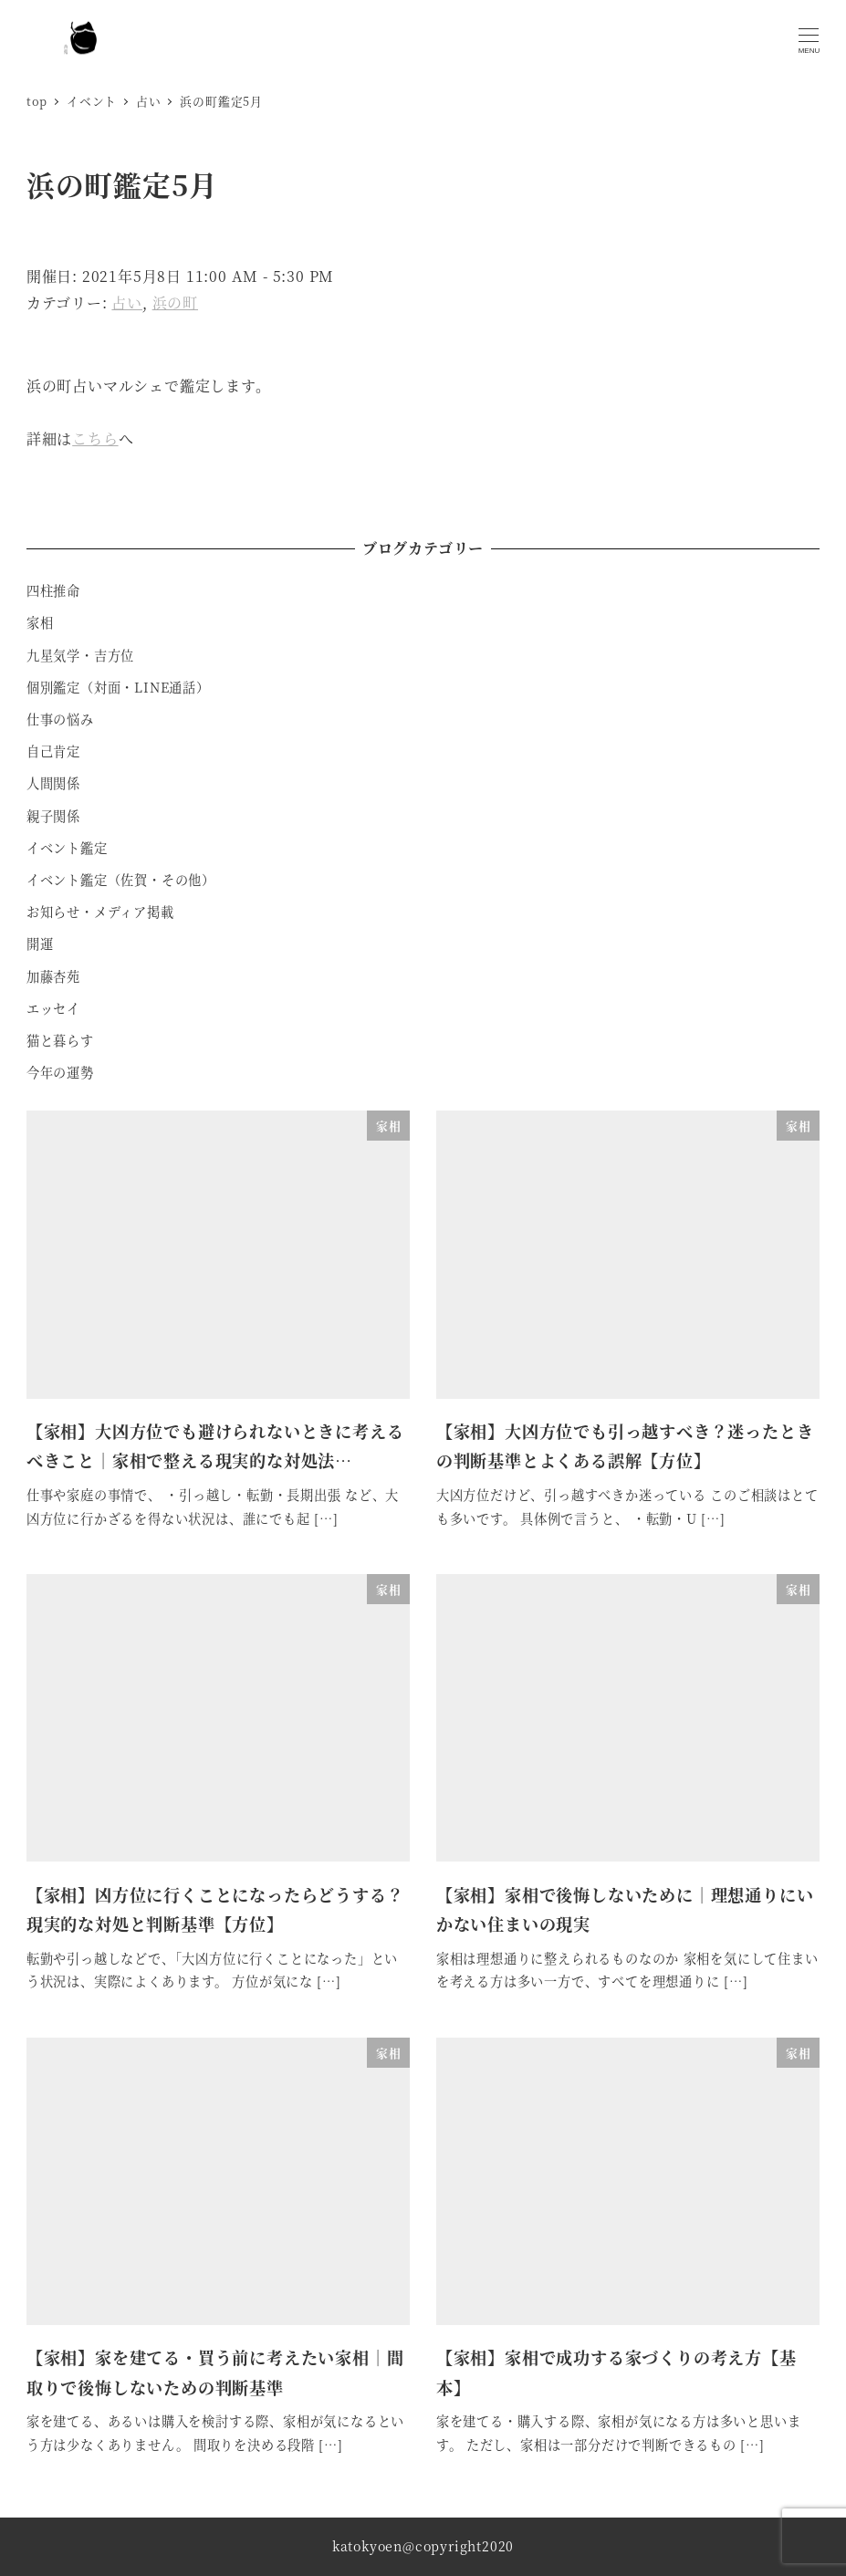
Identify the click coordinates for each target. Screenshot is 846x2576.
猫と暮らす (60, 1040)
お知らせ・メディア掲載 (100, 911)
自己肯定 (53, 751)
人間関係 (53, 783)
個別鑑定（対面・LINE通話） (118, 687)
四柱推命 (53, 590)
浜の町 (175, 302)
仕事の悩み (60, 719)
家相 (40, 622)
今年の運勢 (60, 1072)
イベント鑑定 (67, 848)
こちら (95, 438)
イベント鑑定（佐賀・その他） (120, 880)
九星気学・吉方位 (80, 655)
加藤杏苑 (53, 976)
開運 (40, 943)
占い (126, 302)
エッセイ (53, 1008)
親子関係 (53, 816)
